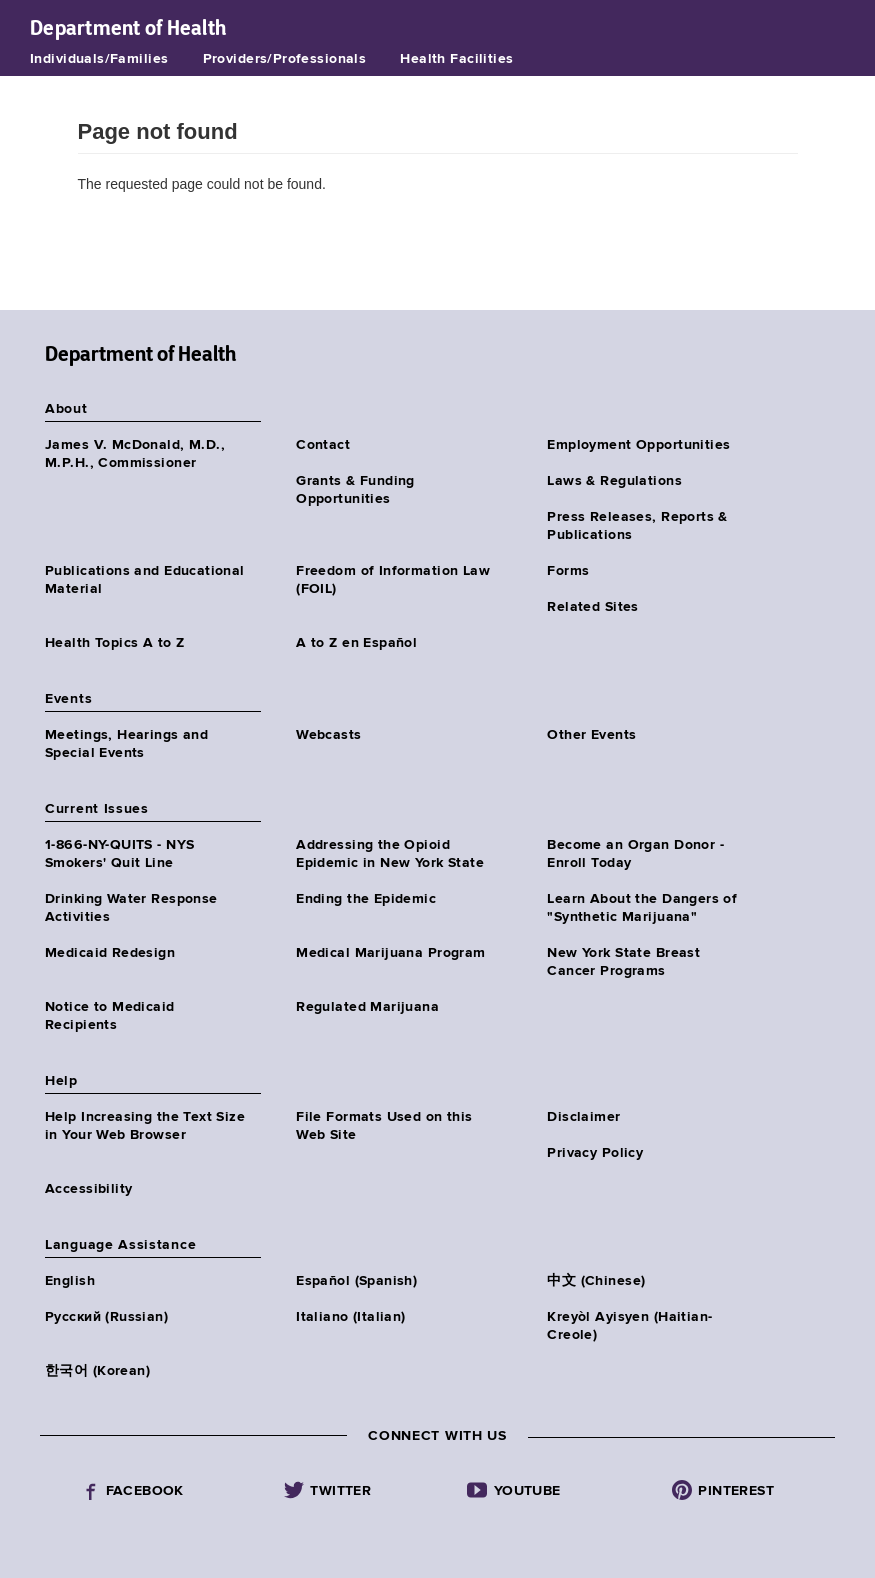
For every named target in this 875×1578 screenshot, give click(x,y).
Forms (568, 571)
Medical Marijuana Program (391, 953)
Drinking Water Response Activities (131, 908)
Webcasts (328, 735)
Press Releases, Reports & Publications (637, 526)
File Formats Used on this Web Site (384, 1126)
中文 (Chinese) (596, 1281)
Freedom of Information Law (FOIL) (393, 580)
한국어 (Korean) (97, 1371)
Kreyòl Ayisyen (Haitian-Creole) (629, 1326)
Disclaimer (583, 1117)
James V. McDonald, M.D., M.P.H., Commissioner (135, 454)
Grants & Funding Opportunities (355, 490)
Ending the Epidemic (366, 899)
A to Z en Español (356, 643)
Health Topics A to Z (114, 643)
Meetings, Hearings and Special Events (126, 744)
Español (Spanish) (356, 1281)
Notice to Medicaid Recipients (110, 1016)
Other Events (591, 735)
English (70, 1281)
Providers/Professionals (285, 59)
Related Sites (592, 607)
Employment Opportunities (638, 445)
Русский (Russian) (106, 1317)
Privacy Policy (595, 1153)
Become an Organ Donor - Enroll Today (635, 854)
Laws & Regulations (614, 481)
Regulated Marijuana (367, 1007)
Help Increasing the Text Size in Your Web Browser (145, 1126)
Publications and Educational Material (145, 580)
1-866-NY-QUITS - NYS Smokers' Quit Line (119, 854)
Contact (323, 445)
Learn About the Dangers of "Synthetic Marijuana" (642, 908)
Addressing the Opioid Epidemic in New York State (390, 854)
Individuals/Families (99, 59)
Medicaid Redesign (110, 953)
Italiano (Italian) (351, 1317)
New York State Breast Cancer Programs (623, 962)
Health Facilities (456, 59)
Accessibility (88, 1189)
